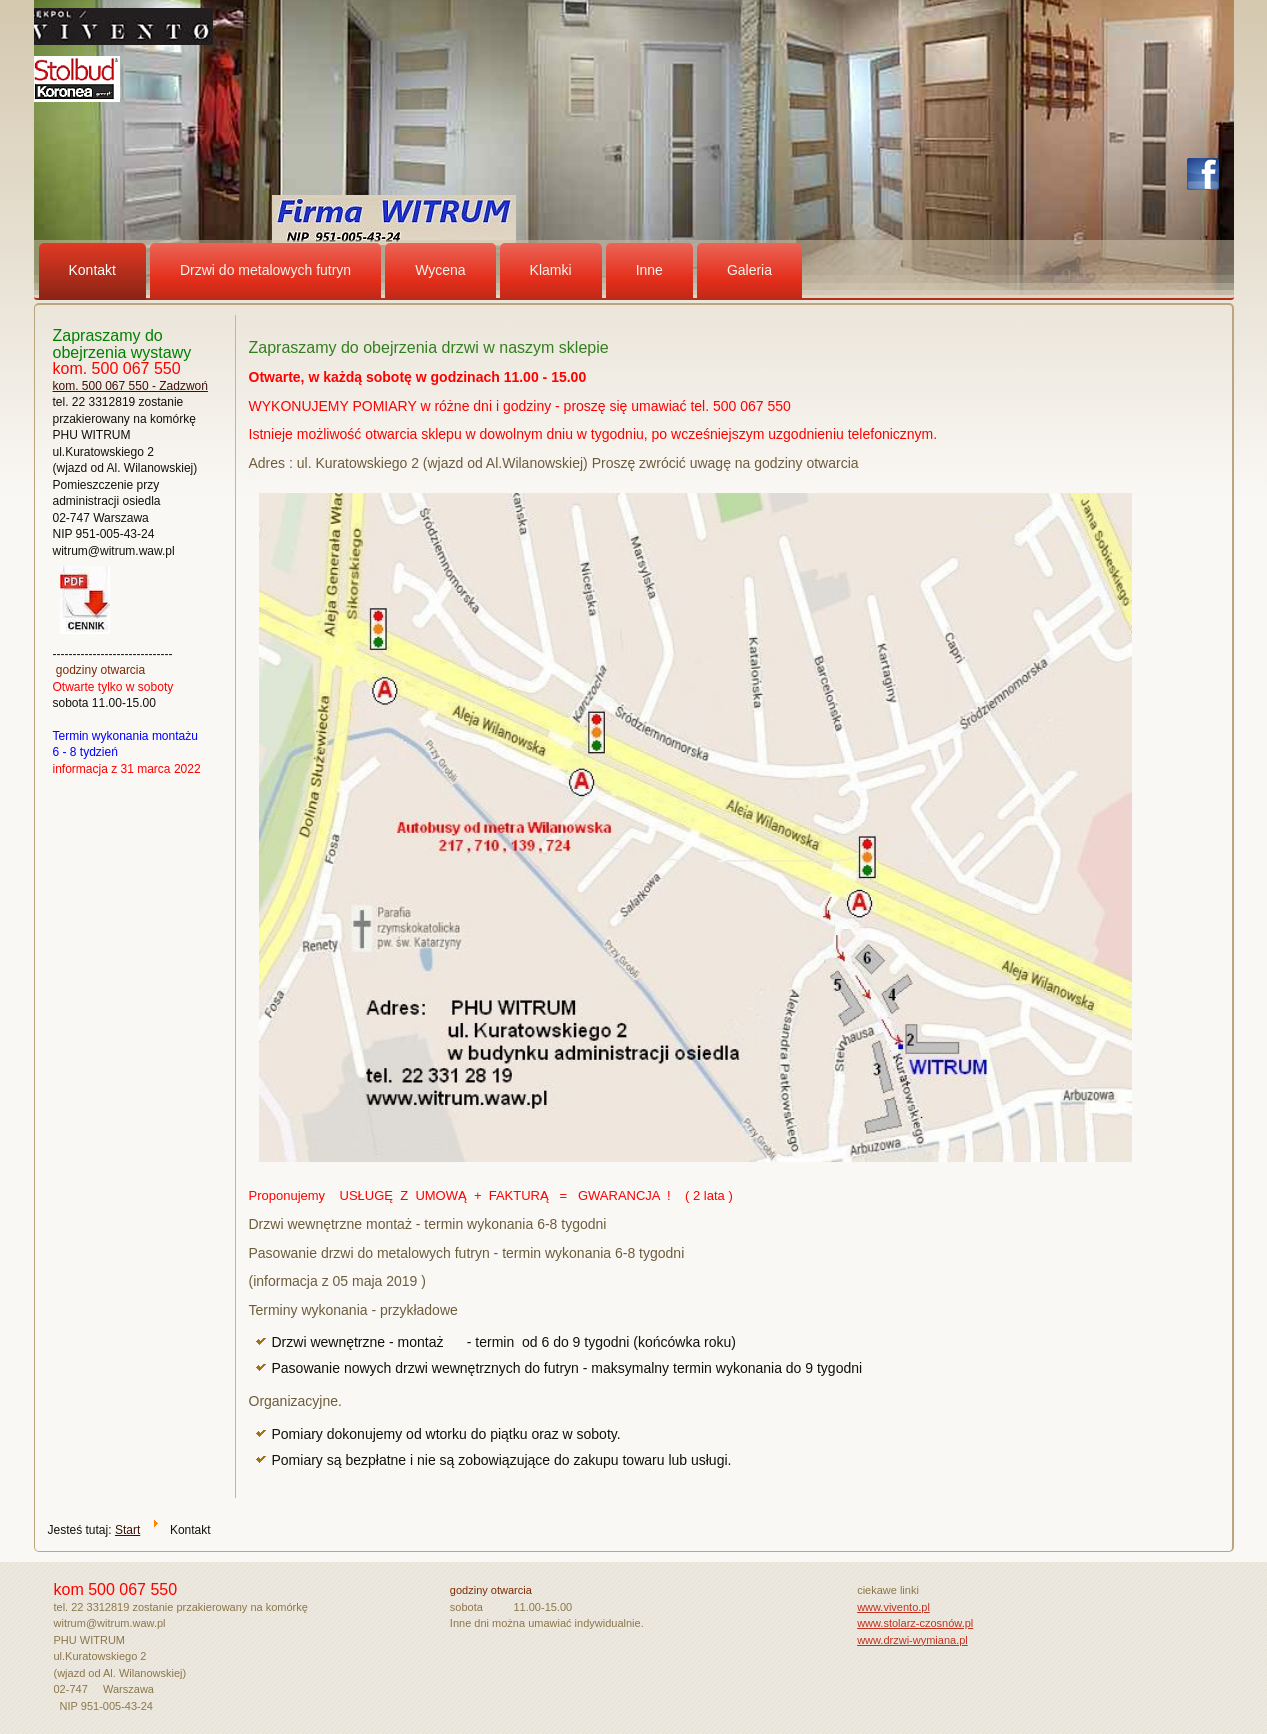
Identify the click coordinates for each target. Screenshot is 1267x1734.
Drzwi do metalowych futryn (265, 270)
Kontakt (92, 270)
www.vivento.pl (893, 1607)
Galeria (749, 270)
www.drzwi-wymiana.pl (912, 1640)
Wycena (440, 270)
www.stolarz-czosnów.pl (915, 1623)
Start (127, 1530)
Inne (649, 270)
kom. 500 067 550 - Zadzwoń (130, 386)
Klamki (551, 270)
